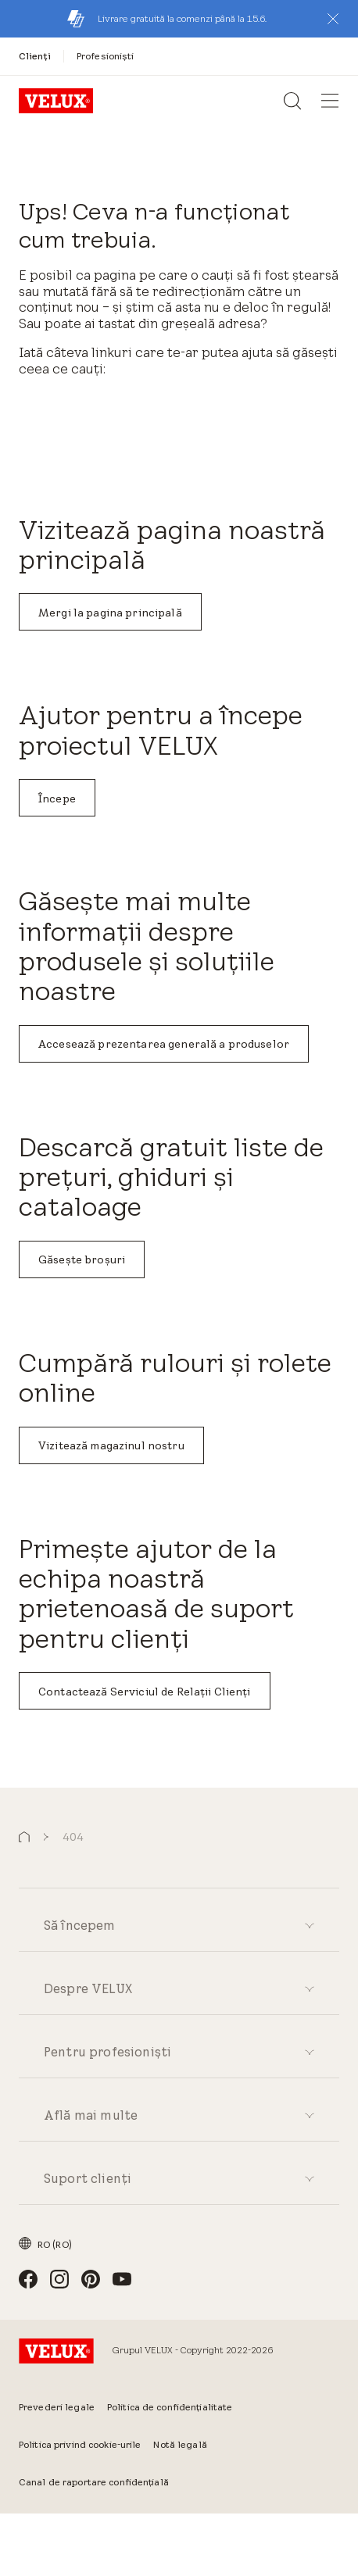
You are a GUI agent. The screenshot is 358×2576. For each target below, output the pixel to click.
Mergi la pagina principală (110, 613)
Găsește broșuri (81, 1259)
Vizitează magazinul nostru (111, 1445)
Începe (57, 798)
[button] (333, 19)
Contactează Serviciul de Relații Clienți (144, 1692)
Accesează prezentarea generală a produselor (163, 1044)
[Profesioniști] (105, 56)
